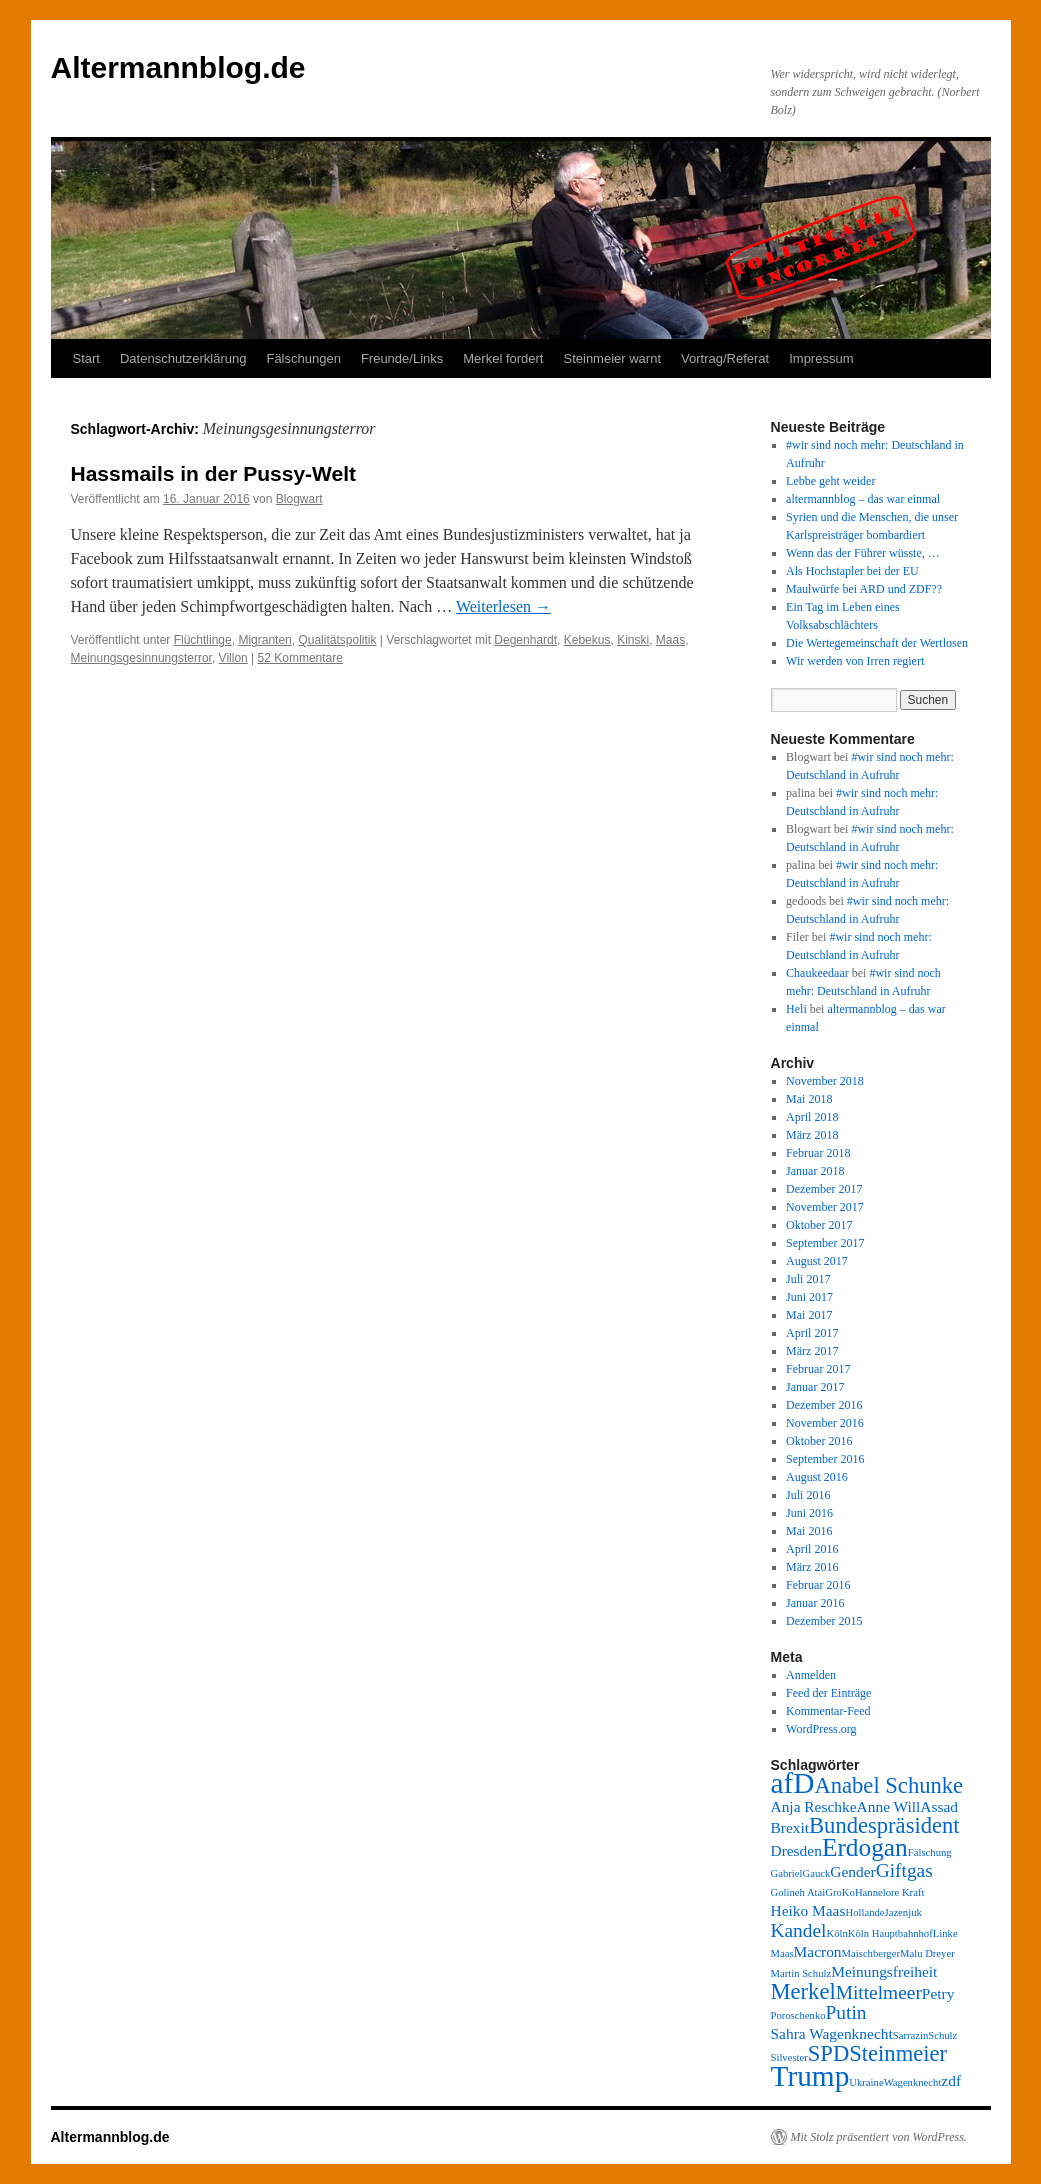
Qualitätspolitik (337, 640)
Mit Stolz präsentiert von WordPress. (879, 2137)
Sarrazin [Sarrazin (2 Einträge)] (911, 2035)
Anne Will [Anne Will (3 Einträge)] (889, 1806)
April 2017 (812, 1333)
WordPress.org (821, 1729)
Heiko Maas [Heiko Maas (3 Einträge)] (808, 1910)
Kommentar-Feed (828, 1711)
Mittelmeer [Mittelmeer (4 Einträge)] (879, 1992)
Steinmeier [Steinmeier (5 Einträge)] (898, 2053)
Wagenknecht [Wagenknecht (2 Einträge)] (913, 2082)
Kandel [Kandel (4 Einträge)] (799, 1930)
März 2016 (812, 1567)
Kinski (633, 640)
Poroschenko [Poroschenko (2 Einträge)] (798, 2015)
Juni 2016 (809, 1513)
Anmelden (811, 1675)
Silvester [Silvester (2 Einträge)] (789, 2057)
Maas (670, 640)
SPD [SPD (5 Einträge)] (828, 2053)
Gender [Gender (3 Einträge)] (852, 1871)
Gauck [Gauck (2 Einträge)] (816, 1873)
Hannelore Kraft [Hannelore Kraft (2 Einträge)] (890, 1892)
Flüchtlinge (203, 640)
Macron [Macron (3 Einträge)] (818, 1951)
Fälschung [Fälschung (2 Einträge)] (930, 1852)
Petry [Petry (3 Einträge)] (938, 1993)
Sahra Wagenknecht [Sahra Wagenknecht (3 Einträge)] (832, 2033)
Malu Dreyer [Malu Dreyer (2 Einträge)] (927, 1953)
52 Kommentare (300, 658)
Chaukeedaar (817, 973)
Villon (233, 658)
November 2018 (825, 1081)
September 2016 (825, 1459)
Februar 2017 (818, 1369)
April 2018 (812, 1117)
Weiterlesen (503, 606)
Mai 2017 (809, 1315)
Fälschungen (303, 358)
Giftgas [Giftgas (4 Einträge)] (904, 1870)
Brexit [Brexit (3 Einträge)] (790, 1827)
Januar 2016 (815, 1603)
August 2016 (817, 1477)
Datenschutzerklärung (183, 358)
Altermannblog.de (178, 67)
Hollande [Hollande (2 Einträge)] (864, 1912)
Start (86, 358)
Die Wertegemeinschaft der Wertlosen (877, 643)
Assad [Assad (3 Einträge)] (939, 1806)
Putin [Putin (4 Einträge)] (846, 2012)
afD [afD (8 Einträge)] (793, 1783)
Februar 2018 (818, 1153)
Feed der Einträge (828, 1693)
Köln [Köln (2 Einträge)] (837, 1933)
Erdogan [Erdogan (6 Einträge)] (865, 1847)
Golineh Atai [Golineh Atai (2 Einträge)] (798, 1892)
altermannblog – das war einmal (863, 499)
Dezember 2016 (824, 1405)
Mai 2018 (809, 1099)
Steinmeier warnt (612, 358)
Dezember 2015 (824, 1621)
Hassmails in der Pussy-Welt (214, 473)
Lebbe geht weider (830, 481)
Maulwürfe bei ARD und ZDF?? (864, 589)
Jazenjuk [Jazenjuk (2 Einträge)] (903, 1912)
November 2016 (825, 1423)
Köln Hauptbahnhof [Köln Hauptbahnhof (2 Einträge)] (890, 1933)
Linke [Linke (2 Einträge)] (945, 1933)
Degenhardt (525, 640)
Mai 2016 (809, 1531)
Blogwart (299, 499)
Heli (796, 1009)
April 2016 (812, 1549)
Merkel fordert (503, 358)
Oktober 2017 (819, 1225)
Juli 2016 (808, 1495)
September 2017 (825, 1243)
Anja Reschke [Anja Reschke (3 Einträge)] (814, 1806)
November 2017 (825, 1207)
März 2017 (812, 1351)
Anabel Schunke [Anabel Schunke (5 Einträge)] (888, 1785)
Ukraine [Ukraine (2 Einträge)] (866, 2082)
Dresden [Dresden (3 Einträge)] (796, 1850)
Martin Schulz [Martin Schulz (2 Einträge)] (801, 1973)
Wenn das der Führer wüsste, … (863, 553)
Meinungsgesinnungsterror (141, 658)
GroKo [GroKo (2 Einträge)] (840, 1892)
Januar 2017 (815, 1387)
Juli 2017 (808, 1279)
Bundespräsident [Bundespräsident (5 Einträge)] (884, 1825)
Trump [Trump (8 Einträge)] (810, 2076)
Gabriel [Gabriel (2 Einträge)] (787, 1873)
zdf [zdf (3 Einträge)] (951, 2080)
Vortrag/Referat (725, 358)
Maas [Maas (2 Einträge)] (782, 1953)
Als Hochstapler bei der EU (852, 571)
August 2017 (817, 1261)
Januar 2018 (815, 1171)
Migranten (264, 640)
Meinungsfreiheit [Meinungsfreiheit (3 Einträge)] (884, 1971)
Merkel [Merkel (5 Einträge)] (803, 1991)
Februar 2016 (818, 1585)
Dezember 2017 (824, 1189)
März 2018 (812, 1135)
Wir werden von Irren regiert (855, 661)
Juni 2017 (809, 1297)
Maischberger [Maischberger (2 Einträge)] (871, 1953)
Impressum (821, 358)
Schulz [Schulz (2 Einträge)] (942, 2035)
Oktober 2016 (819, 1441)
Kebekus (587, 640)
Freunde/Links (402, 358)
